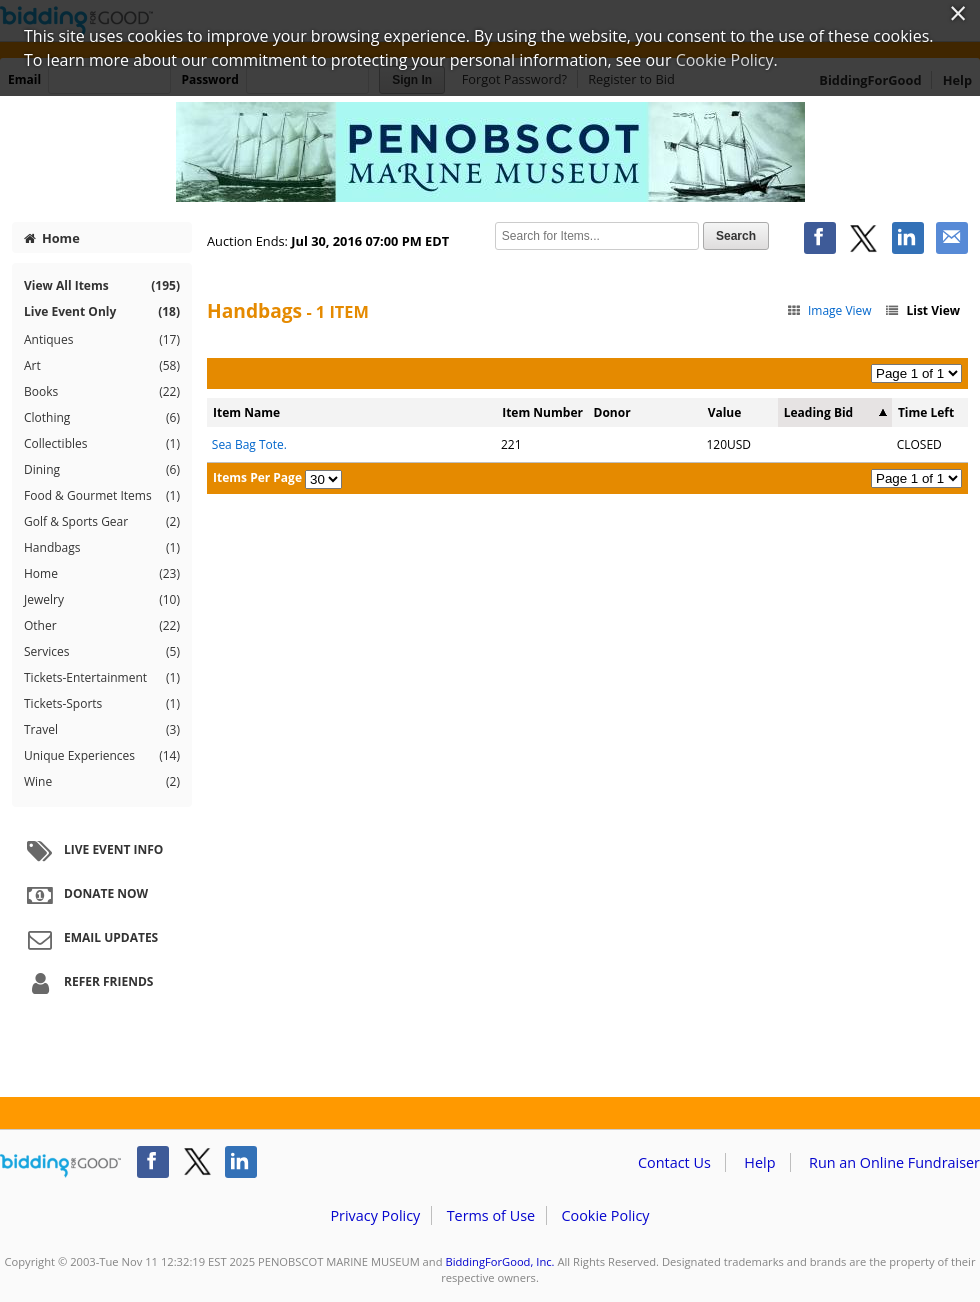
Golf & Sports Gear (102, 522)
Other (102, 626)
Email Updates (90, 939)
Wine (102, 782)
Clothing (102, 418)
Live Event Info (92, 851)
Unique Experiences (102, 756)
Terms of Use (491, 1215)
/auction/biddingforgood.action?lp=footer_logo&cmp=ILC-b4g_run (60, 1166)
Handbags (102, 548)
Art (102, 366)
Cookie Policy (605, 1215)
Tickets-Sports (102, 704)
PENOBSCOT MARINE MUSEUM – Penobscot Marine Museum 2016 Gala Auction (490, 152)
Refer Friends (87, 983)
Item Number (542, 412)
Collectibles (102, 444)
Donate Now (85, 895)
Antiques (102, 340)
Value (725, 412)
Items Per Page (257, 477)
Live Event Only (102, 311)
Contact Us (674, 1162)
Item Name (246, 412)
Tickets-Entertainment (102, 678)
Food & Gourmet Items (102, 496)
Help (759, 1162)
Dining (102, 470)
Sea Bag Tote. (249, 444)
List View (922, 310)
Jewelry (102, 600)
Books (102, 392)
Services (102, 652)
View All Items (102, 285)
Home (52, 238)
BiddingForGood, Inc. (499, 1261)
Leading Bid (818, 412)
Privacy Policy (375, 1215)
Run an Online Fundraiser (894, 1162)
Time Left (926, 412)
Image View (828, 310)
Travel (102, 730)
